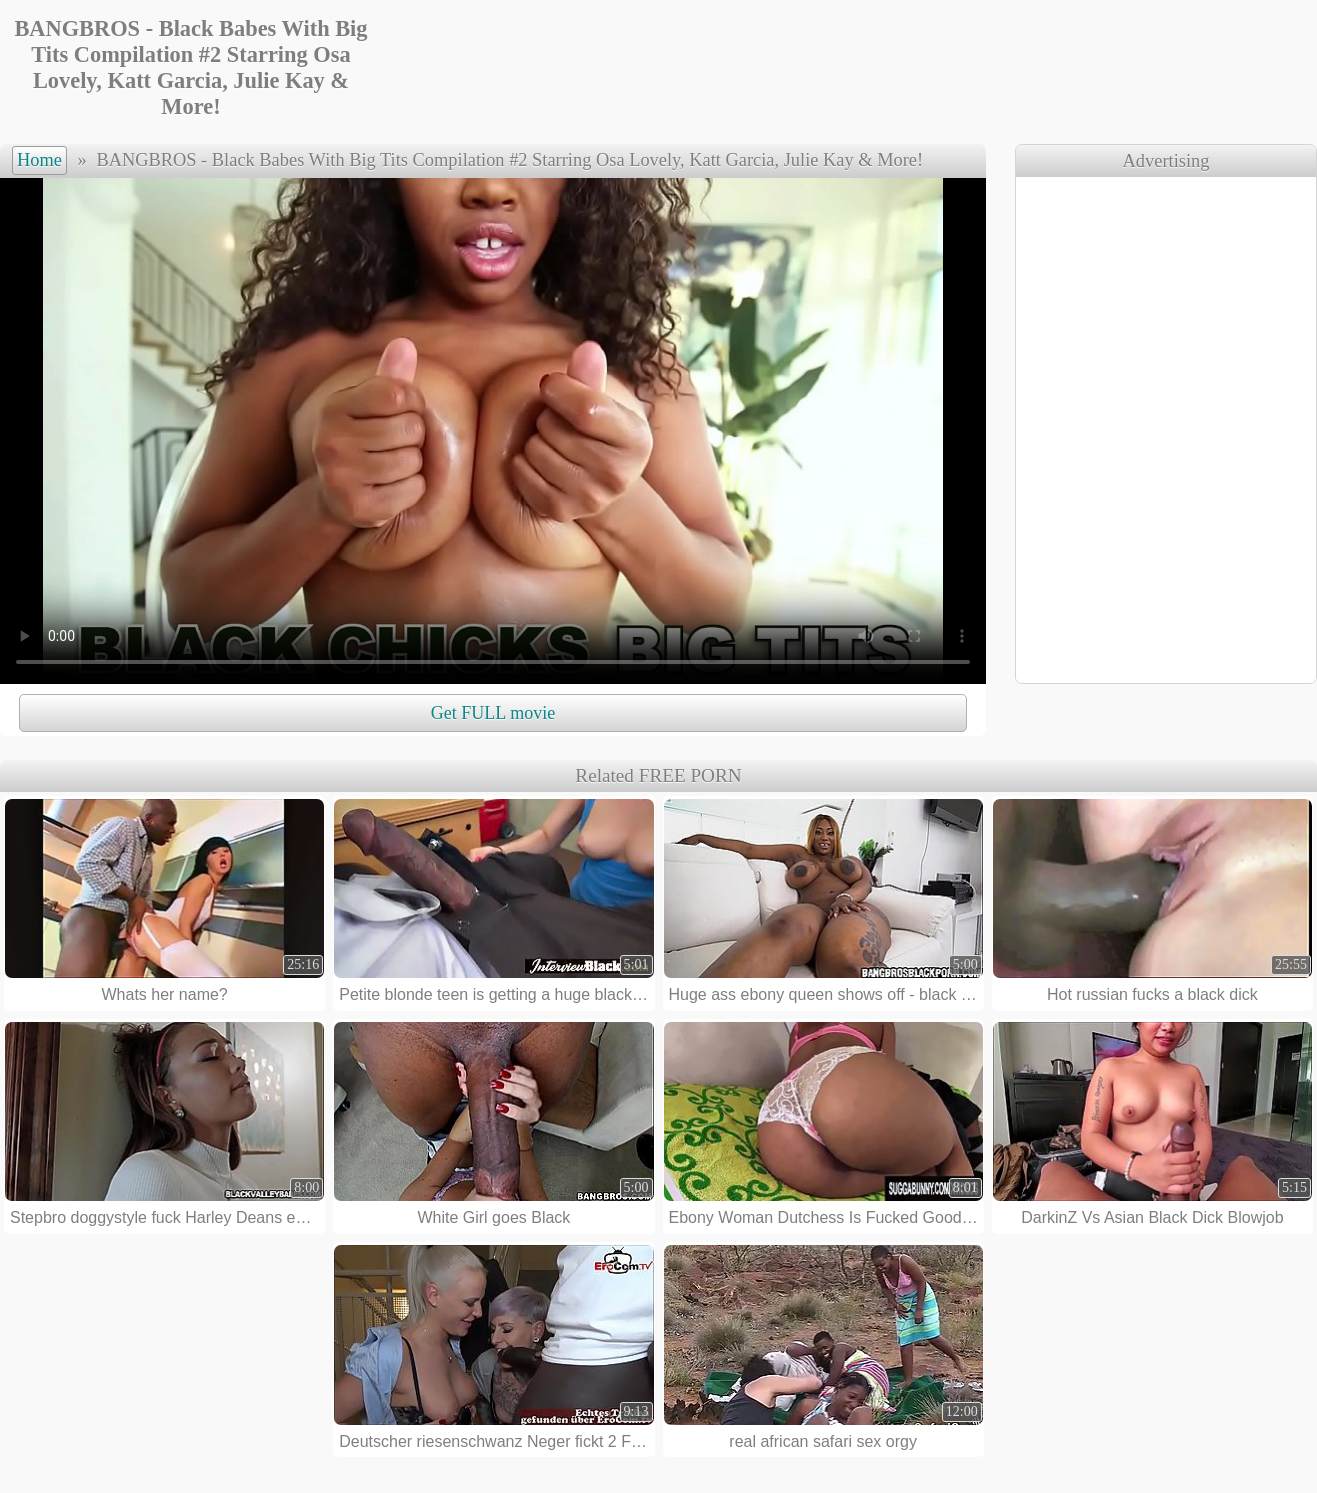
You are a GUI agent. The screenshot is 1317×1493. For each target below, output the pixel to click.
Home (39, 160)
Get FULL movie (493, 713)
